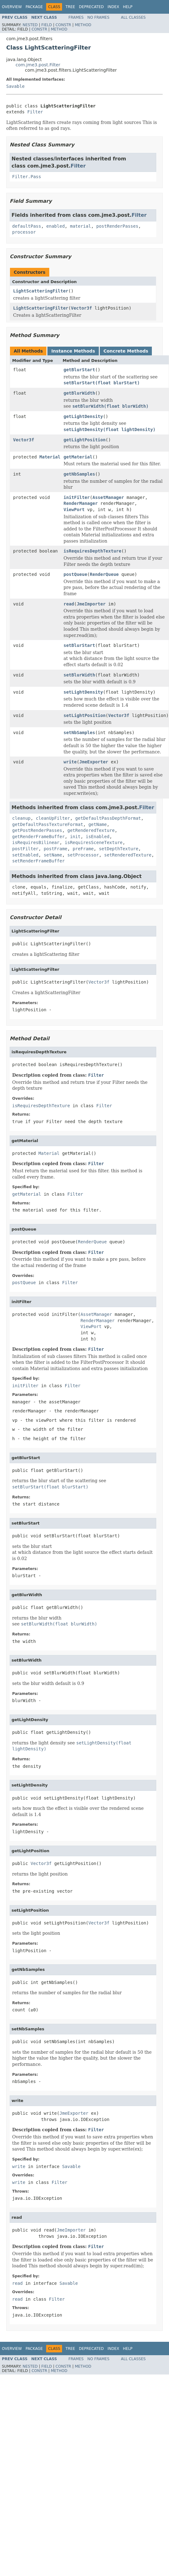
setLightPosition (85, 715)
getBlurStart (79, 369)
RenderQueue (104, 574)
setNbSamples (79, 732)
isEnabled (97, 836)
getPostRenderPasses (37, 830)
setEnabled (25, 854)
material (80, 226)
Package (34, 7)
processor (24, 232)
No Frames (98, 17)
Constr (63, 25)
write (70, 761)
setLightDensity (83, 692)
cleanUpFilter (53, 818)
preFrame (83, 848)
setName (53, 854)
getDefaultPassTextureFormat (47, 824)
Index (113, 7)
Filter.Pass (26, 176)
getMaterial (78, 456)
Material (49, 456)
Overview (12, 7)
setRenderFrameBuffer (38, 860)
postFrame (55, 848)
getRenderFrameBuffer (38, 836)
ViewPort (74, 509)
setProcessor (83, 854)
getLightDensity (83, 416)
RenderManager (81, 503)
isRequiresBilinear (36, 842)
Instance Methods (73, 351)
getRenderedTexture (91, 830)
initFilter (77, 497)
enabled (55, 226)
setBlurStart (79, 645)
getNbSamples (79, 474)
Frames (76, 17)
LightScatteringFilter (40, 290)
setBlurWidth (79, 674)
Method (83, 25)
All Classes (133, 17)
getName (97, 824)
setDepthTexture (118, 848)
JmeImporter (91, 603)
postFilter (25, 848)
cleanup (21, 818)
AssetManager (108, 497)
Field (46, 25)
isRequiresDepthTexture (92, 550)
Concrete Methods (126, 351)
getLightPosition (85, 439)
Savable (15, 86)
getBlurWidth (79, 393)
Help (128, 7)
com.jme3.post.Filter (38, 64)
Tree (70, 7)
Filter (35, 111)
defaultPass (26, 226)
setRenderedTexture (128, 854)
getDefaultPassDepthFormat (108, 818)
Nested (29, 25)
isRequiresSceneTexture (94, 842)
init (75, 836)
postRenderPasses (117, 226)
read (69, 603)
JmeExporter (93, 761)
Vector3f (81, 308)
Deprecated (91, 7)
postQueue (75, 574)
